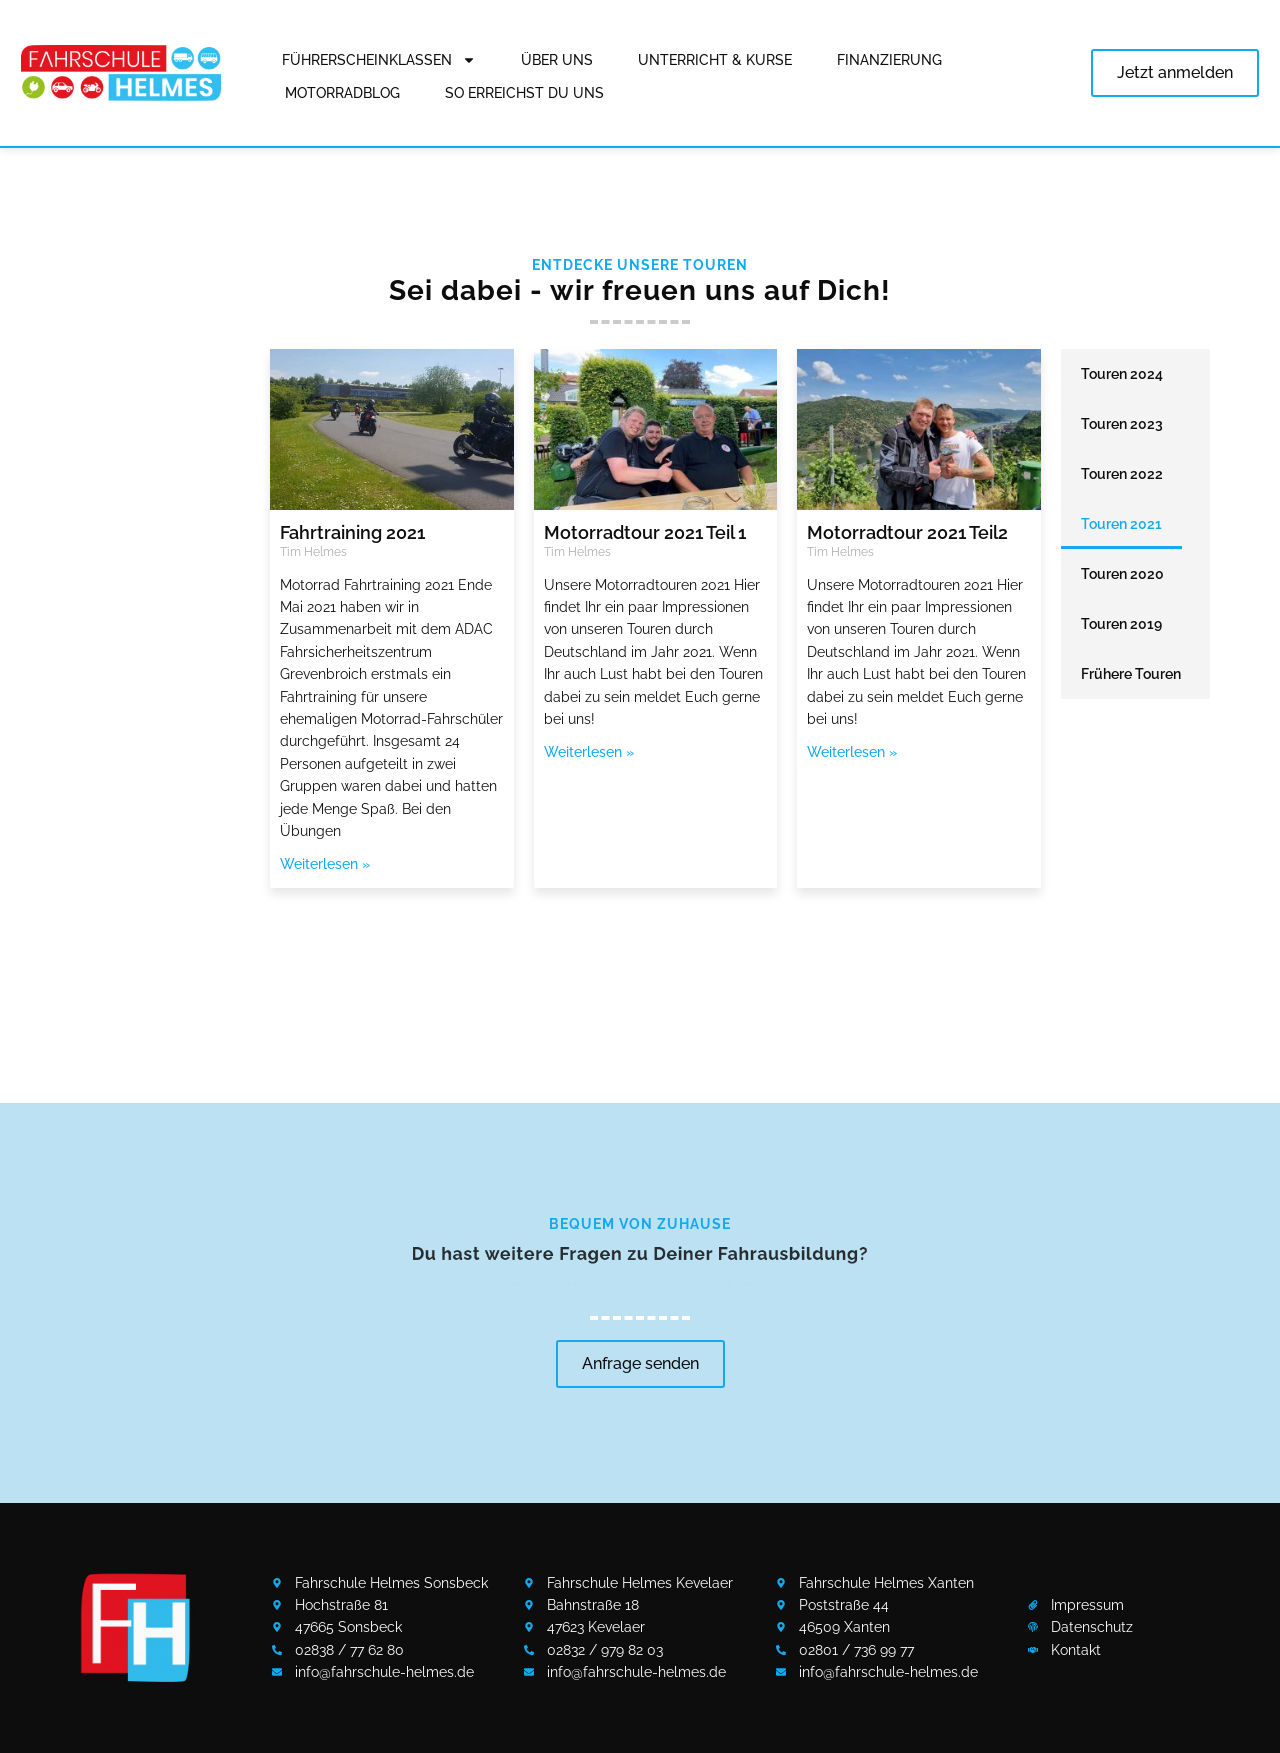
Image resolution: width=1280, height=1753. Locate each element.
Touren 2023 (1122, 424)
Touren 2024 (1122, 374)
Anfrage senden (640, 1363)
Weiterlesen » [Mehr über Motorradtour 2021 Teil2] (852, 752)
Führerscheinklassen (379, 60)
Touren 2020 (1122, 574)
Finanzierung (889, 60)
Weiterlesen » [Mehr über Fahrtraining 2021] (325, 864)
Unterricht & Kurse (715, 60)
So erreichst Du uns (524, 93)
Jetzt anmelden (1175, 72)
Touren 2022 (1122, 474)
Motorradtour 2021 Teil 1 (645, 532)
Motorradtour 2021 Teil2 (907, 532)
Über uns (557, 60)
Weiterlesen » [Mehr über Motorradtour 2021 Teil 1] (589, 752)
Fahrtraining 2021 (352, 532)
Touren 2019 (1121, 624)
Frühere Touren (1131, 674)
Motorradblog (342, 93)
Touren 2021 (1121, 524)
